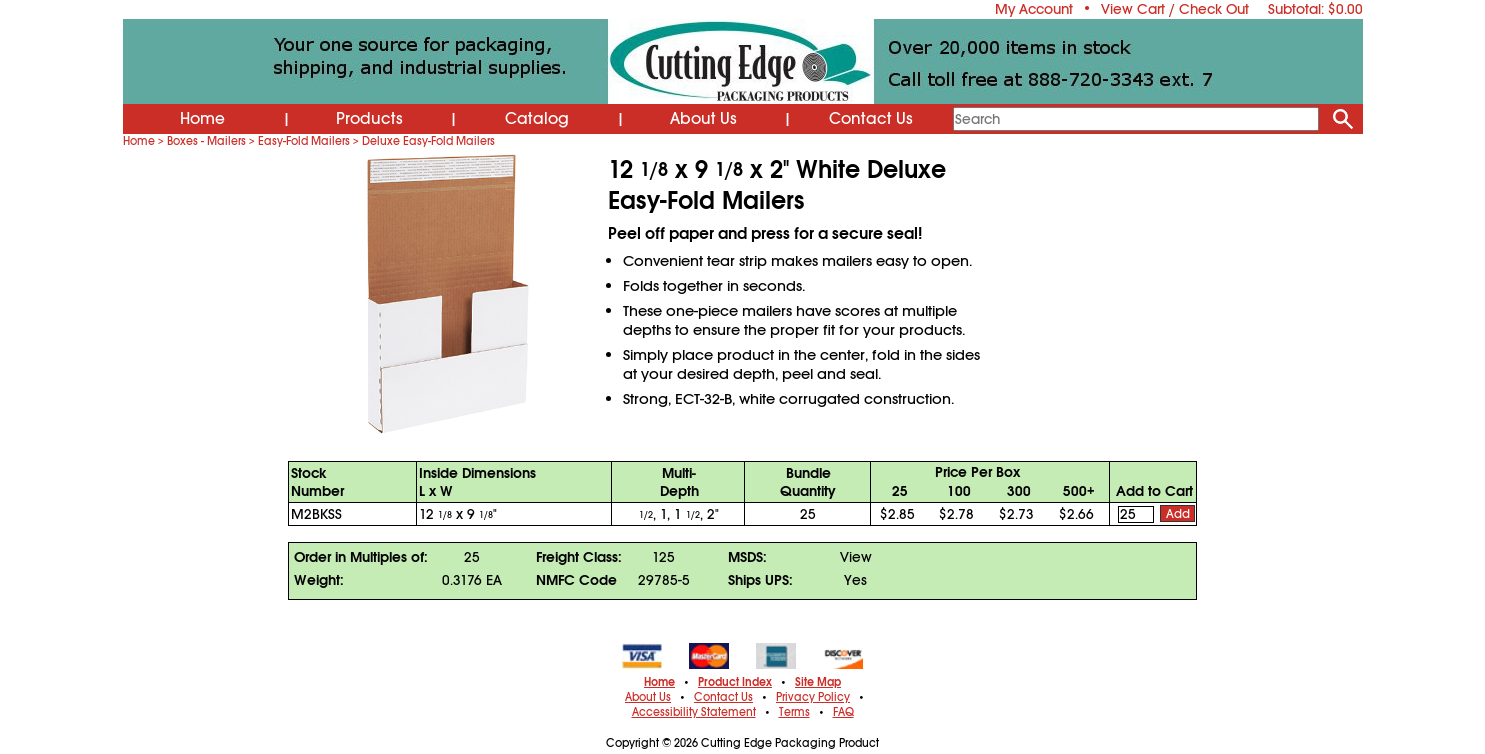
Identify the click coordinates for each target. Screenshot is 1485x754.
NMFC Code (576, 580)
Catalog (537, 119)
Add (1178, 514)
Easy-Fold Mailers (304, 141)
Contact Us (871, 119)
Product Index (735, 682)
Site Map (818, 682)
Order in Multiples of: (361, 557)
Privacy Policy (813, 697)
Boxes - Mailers (206, 141)
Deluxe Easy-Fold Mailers (428, 141)
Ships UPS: (760, 580)
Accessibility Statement (694, 712)
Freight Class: (579, 557)
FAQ (843, 712)
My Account (1034, 9)
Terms (794, 712)
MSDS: (747, 557)
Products (369, 119)
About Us (703, 119)
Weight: (319, 580)
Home (202, 119)
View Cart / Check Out (1175, 9)
